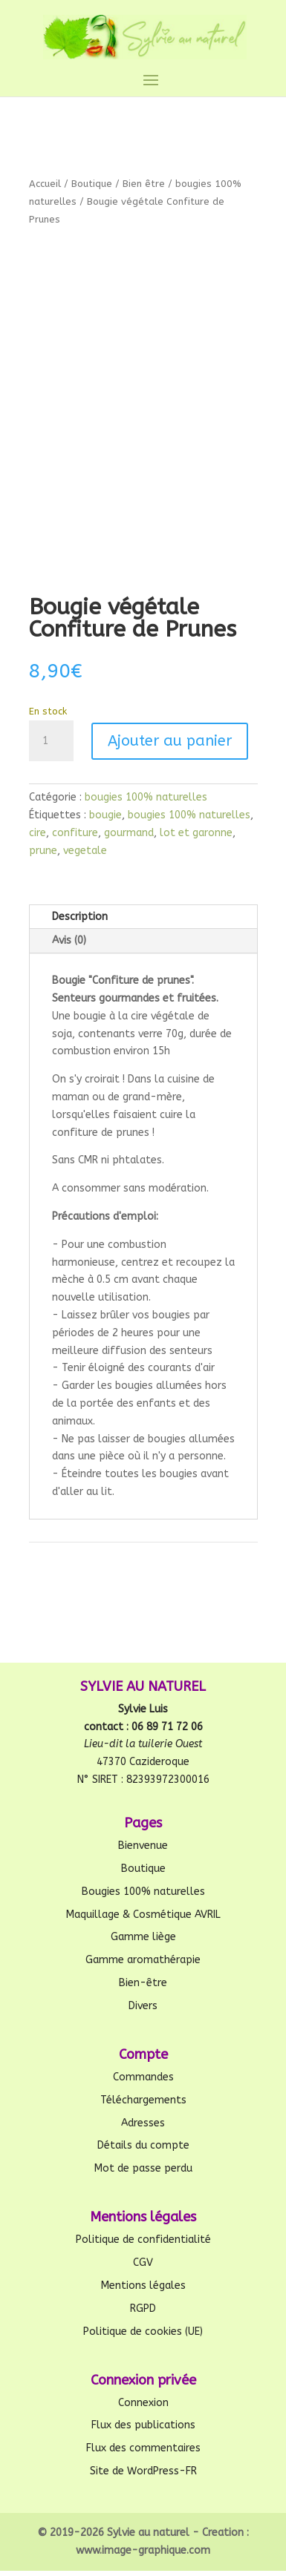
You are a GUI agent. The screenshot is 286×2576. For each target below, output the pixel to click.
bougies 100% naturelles (146, 797)
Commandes (143, 2077)
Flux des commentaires (143, 2448)
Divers (143, 2006)
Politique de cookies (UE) (143, 2331)
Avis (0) (69, 940)
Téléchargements (143, 2100)
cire (37, 833)
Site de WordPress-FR (143, 2471)
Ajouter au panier (170, 740)
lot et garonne (196, 833)
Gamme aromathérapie (143, 1960)
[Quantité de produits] (51, 741)
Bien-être (143, 1983)
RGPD (143, 2308)
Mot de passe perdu (143, 2168)
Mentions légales (143, 2285)
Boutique (91, 183)
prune (43, 850)
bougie (105, 815)
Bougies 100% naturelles (143, 1891)
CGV (143, 2262)
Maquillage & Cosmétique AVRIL (143, 1914)
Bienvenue (143, 1845)
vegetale (85, 850)
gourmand (129, 833)
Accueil (45, 183)
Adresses (143, 2123)
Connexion (143, 2402)
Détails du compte (143, 2145)
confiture (75, 833)
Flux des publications (143, 2425)
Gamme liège (143, 1937)
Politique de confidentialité (143, 2239)
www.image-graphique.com (143, 2550)
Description (80, 916)
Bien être (144, 183)
